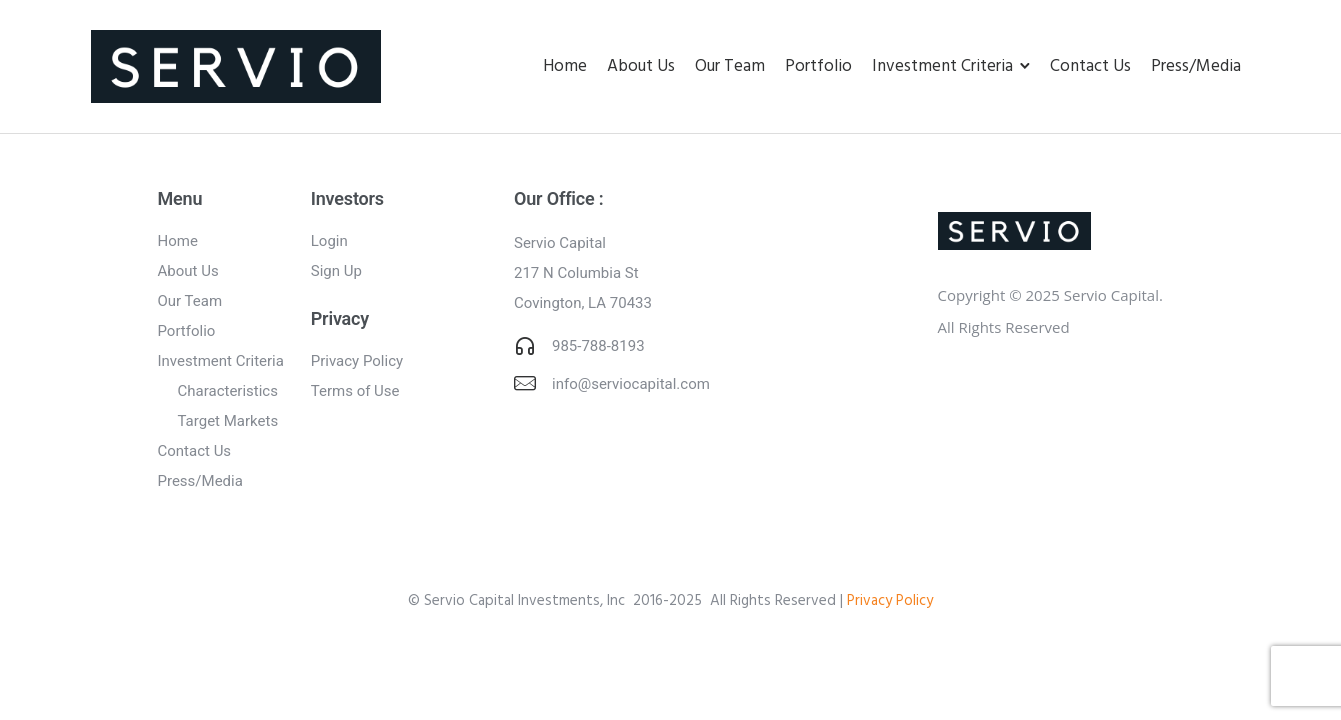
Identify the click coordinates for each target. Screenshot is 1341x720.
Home (565, 66)
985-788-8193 (598, 346)
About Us (641, 66)
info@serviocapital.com (631, 384)
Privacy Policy (357, 361)
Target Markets (228, 421)
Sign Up (336, 271)
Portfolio (818, 66)
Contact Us (1090, 66)
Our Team (730, 66)
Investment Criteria (942, 66)
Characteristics (228, 391)
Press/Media (1196, 66)
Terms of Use (355, 391)
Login (329, 241)
